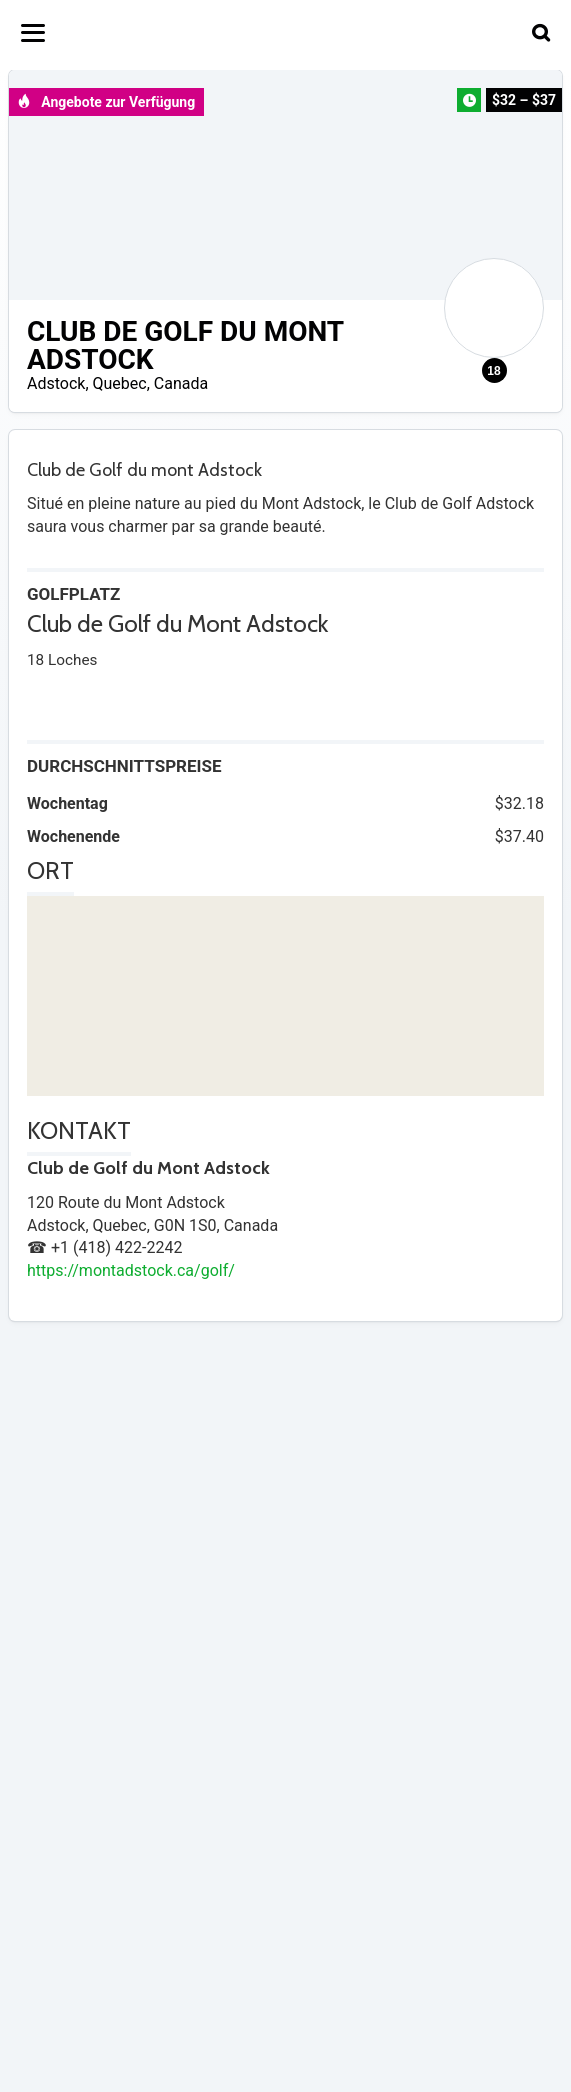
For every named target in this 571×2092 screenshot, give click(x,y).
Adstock (56, 383)
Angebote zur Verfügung (106, 102)
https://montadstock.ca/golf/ (131, 1270)
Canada (181, 383)
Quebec (120, 383)
